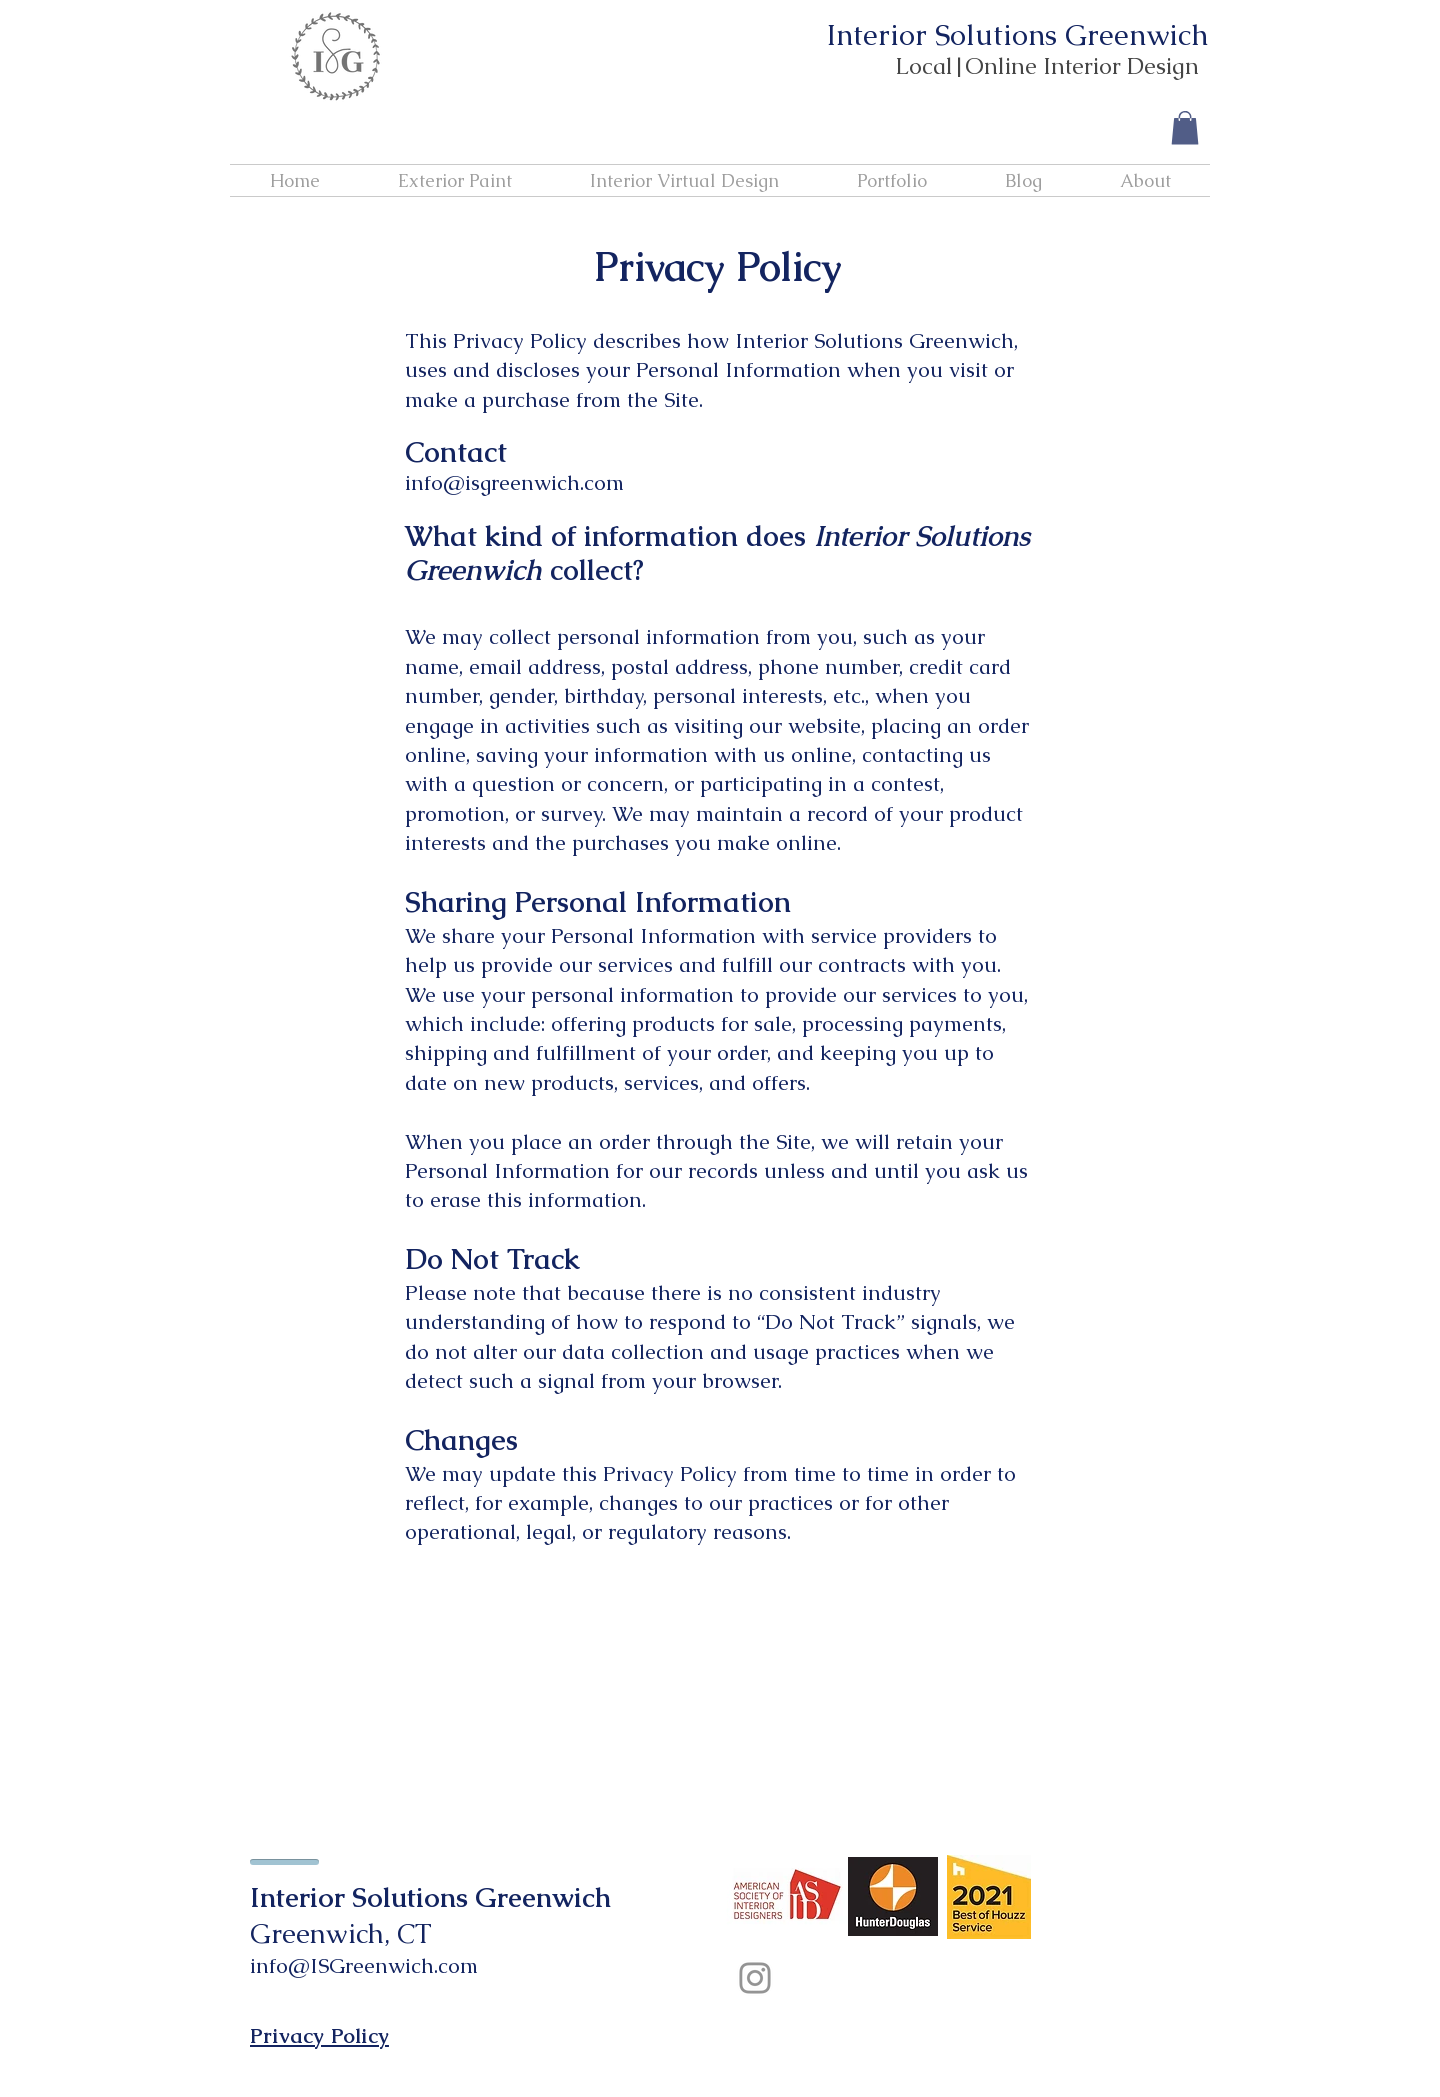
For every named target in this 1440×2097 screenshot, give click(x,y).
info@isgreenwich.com (514, 482)
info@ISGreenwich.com (364, 1965)
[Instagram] (755, 1978)
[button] (1185, 127)
